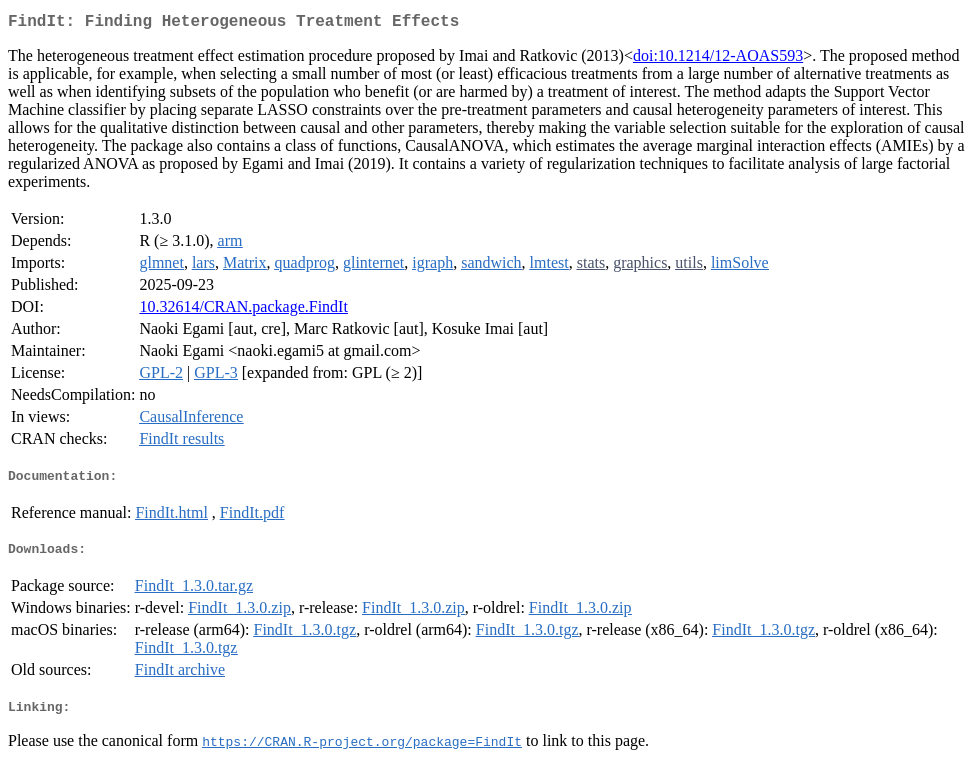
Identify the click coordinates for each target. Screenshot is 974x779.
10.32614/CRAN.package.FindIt (243, 310)
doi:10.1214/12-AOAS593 (718, 59)
